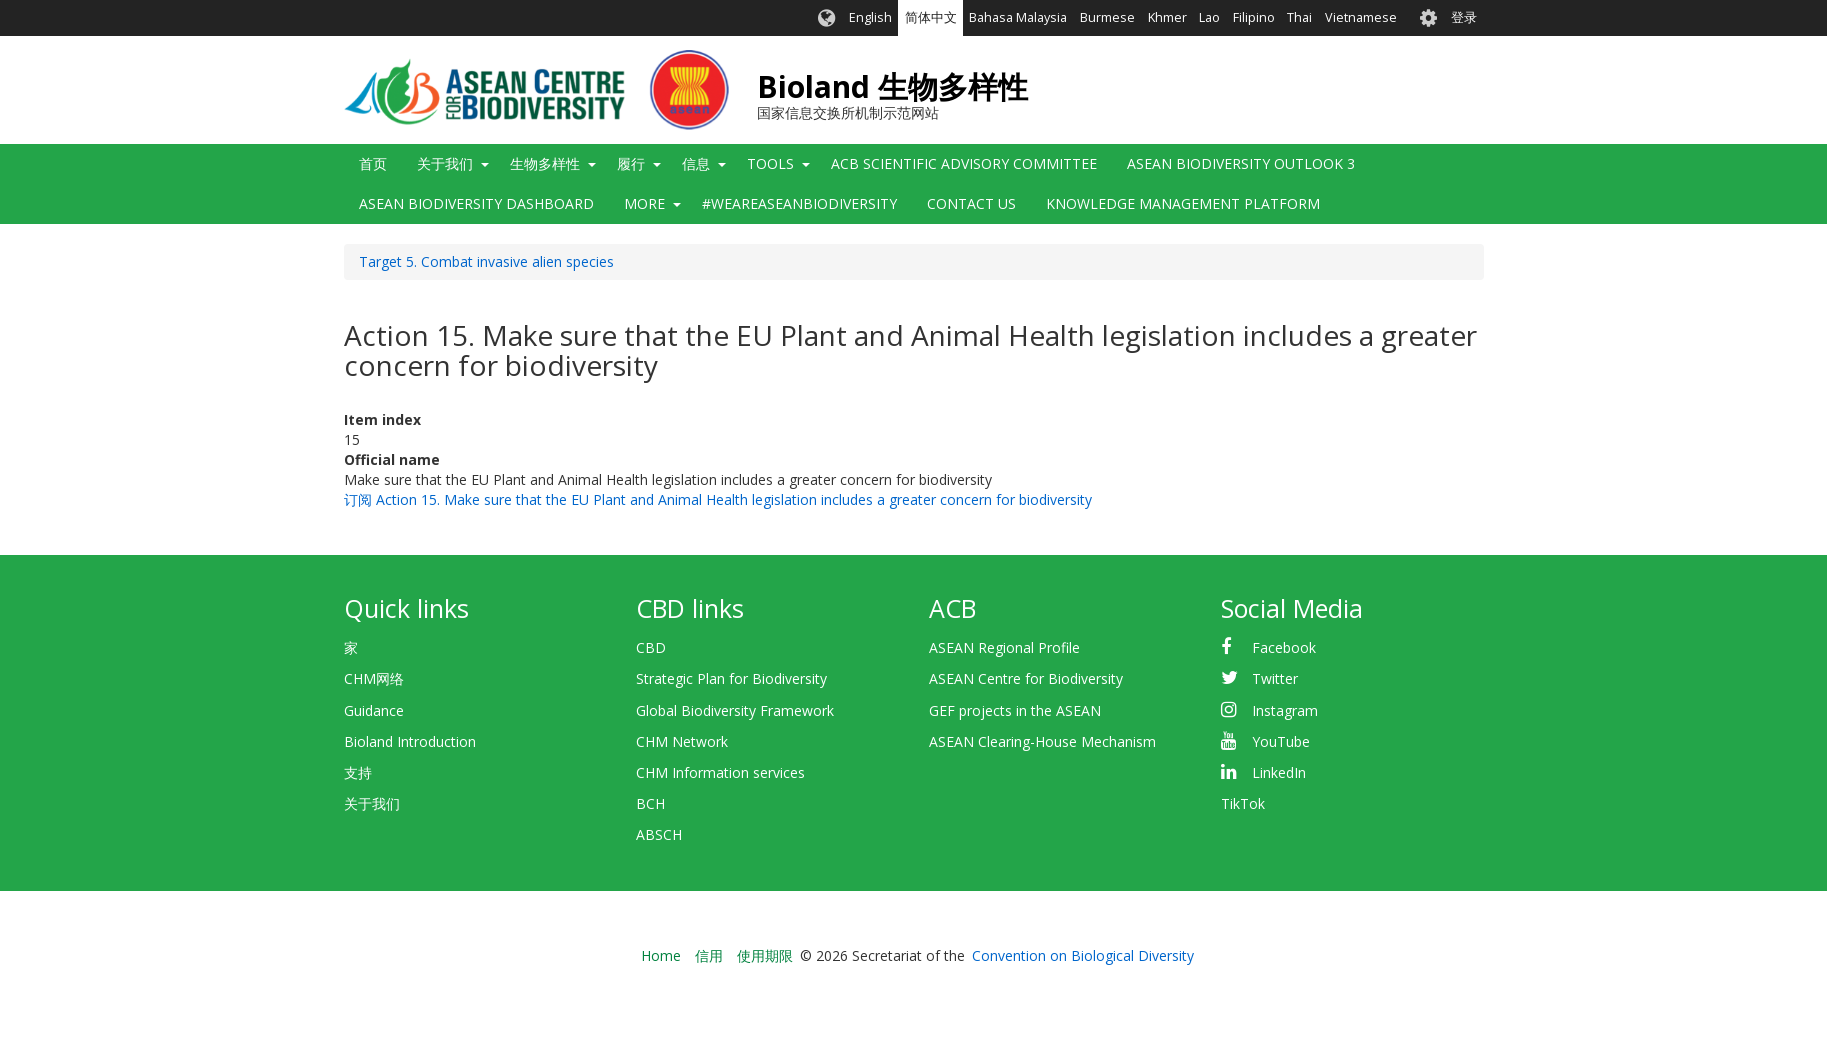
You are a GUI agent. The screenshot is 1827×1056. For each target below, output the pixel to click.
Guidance (374, 710)
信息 (696, 163)
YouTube (1281, 741)
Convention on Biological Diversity (1083, 955)
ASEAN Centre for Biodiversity (1026, 678)
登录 (1464, 17)
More (644, 203)
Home (661, 955)
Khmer (1167, 17)
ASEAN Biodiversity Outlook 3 (1241, 163)
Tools (770, 163)
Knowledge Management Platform (1183, 203)
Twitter (1275, 678)
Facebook (1284, 647)
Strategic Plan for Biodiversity (731, 678)
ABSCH (659, 834)
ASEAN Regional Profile (1004, 647)
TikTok (1243, 803)
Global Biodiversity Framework (735, 710)
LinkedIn (1279, 772)
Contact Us (971, 203)
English (870, 17)
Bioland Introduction (410, 741)
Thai (1299, 17)
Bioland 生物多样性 (892, 86)
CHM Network (682, 741)
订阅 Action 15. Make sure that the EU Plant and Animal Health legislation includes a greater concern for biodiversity (718, 499)
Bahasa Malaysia (1018, 17)
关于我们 (445, 163)
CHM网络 (374, 678)
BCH (650, 803)
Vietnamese (1361, 17)
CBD (651, 647)
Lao (1209, 17)
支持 (358, 772)
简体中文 (931, 17)
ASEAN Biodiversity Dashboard (476, 203)
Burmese (1107, 17)
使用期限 (765, 955)
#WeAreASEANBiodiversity (799, 203)
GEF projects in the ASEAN (1015, 710)
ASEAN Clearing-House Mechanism (1042, 741)
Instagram (1285, 710)
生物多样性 (545, 163)
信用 (709, 955)
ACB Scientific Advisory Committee (964, 163)
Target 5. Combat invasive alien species (486, 261)
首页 (373, 163)
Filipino (1254, 17)
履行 (631, 163)
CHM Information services (720, 772)
